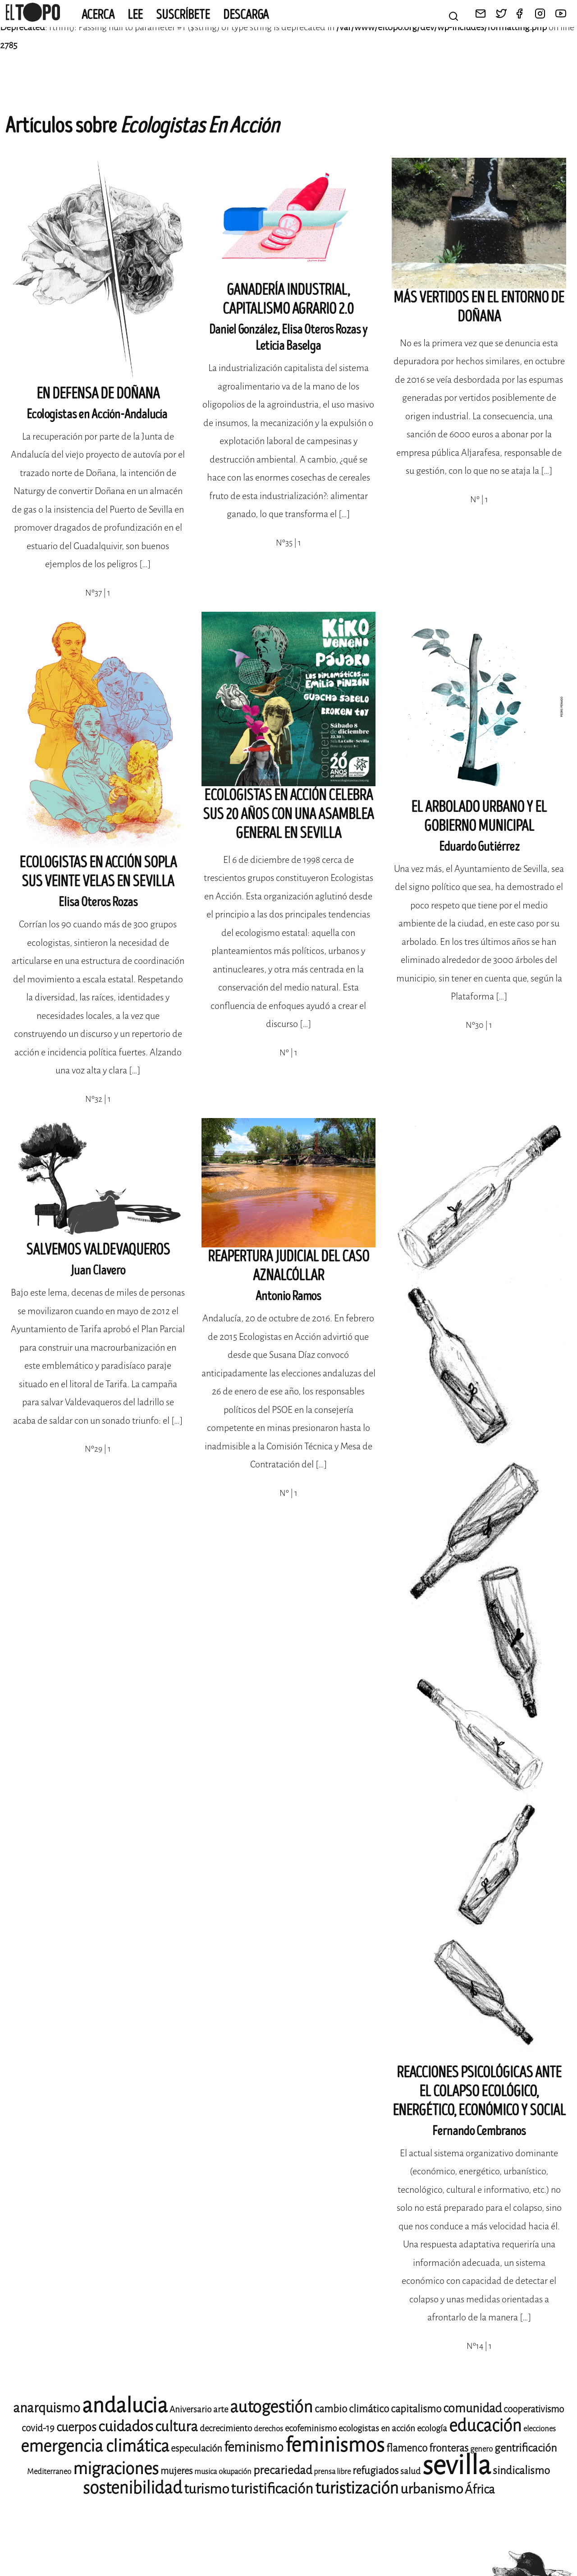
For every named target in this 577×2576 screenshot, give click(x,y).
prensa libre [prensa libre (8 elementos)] (332, 2471)
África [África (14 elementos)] (480, 2489)
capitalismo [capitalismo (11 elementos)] (416, 2409)
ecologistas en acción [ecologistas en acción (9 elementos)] (377, 2428)
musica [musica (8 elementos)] (205, 2471)
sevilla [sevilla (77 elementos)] (456, 2465)
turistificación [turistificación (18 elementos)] (272, 2489)
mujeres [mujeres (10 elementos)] (176, 2471)
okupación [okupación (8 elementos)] (235, 2471)
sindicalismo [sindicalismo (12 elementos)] (521, 2470)
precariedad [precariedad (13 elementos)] (282, 2470)
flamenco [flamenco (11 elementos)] (406, 2448)
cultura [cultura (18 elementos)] (176, 2426)
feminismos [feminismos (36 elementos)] (335, 2445)
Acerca (98, 15)
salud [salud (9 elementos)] (410, 2471)
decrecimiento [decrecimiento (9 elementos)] (226, 2428)
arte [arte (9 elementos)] (220, 2409)
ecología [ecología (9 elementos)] (432, 2428)
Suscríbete (183, 15)
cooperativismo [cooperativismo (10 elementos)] (534, 2409)
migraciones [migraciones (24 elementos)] (116, 2469)
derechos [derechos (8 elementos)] (268, 2429)
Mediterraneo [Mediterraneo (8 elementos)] (49, 2471)
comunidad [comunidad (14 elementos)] (472, 2408)
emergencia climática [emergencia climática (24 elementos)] (95, 2446)
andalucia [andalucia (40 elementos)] (125, 2405)
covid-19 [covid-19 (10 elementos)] (38, 2428)
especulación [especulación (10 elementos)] (196, 2448)
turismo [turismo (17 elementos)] (206, 2489)
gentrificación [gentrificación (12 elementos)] (526, 2448)
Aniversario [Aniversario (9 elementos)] (190, 2409)
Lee (135, 15)
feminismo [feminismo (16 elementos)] (254, 2447)
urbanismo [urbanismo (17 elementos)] (431, 2489)
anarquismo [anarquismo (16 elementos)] (46, 2408)
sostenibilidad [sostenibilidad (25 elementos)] (132, 2488)
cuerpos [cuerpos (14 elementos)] (76, 2427)
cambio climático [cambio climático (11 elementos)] (352, 2409)
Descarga (246, 15)
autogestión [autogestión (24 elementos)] (271, 2407)
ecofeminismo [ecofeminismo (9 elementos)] (311, 2428)
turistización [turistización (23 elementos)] (356, 2488)
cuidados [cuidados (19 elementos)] (125, 2426)
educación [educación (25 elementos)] (485, 2426)
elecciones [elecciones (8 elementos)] (539, 2429)
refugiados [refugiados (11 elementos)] (375, 2470)
